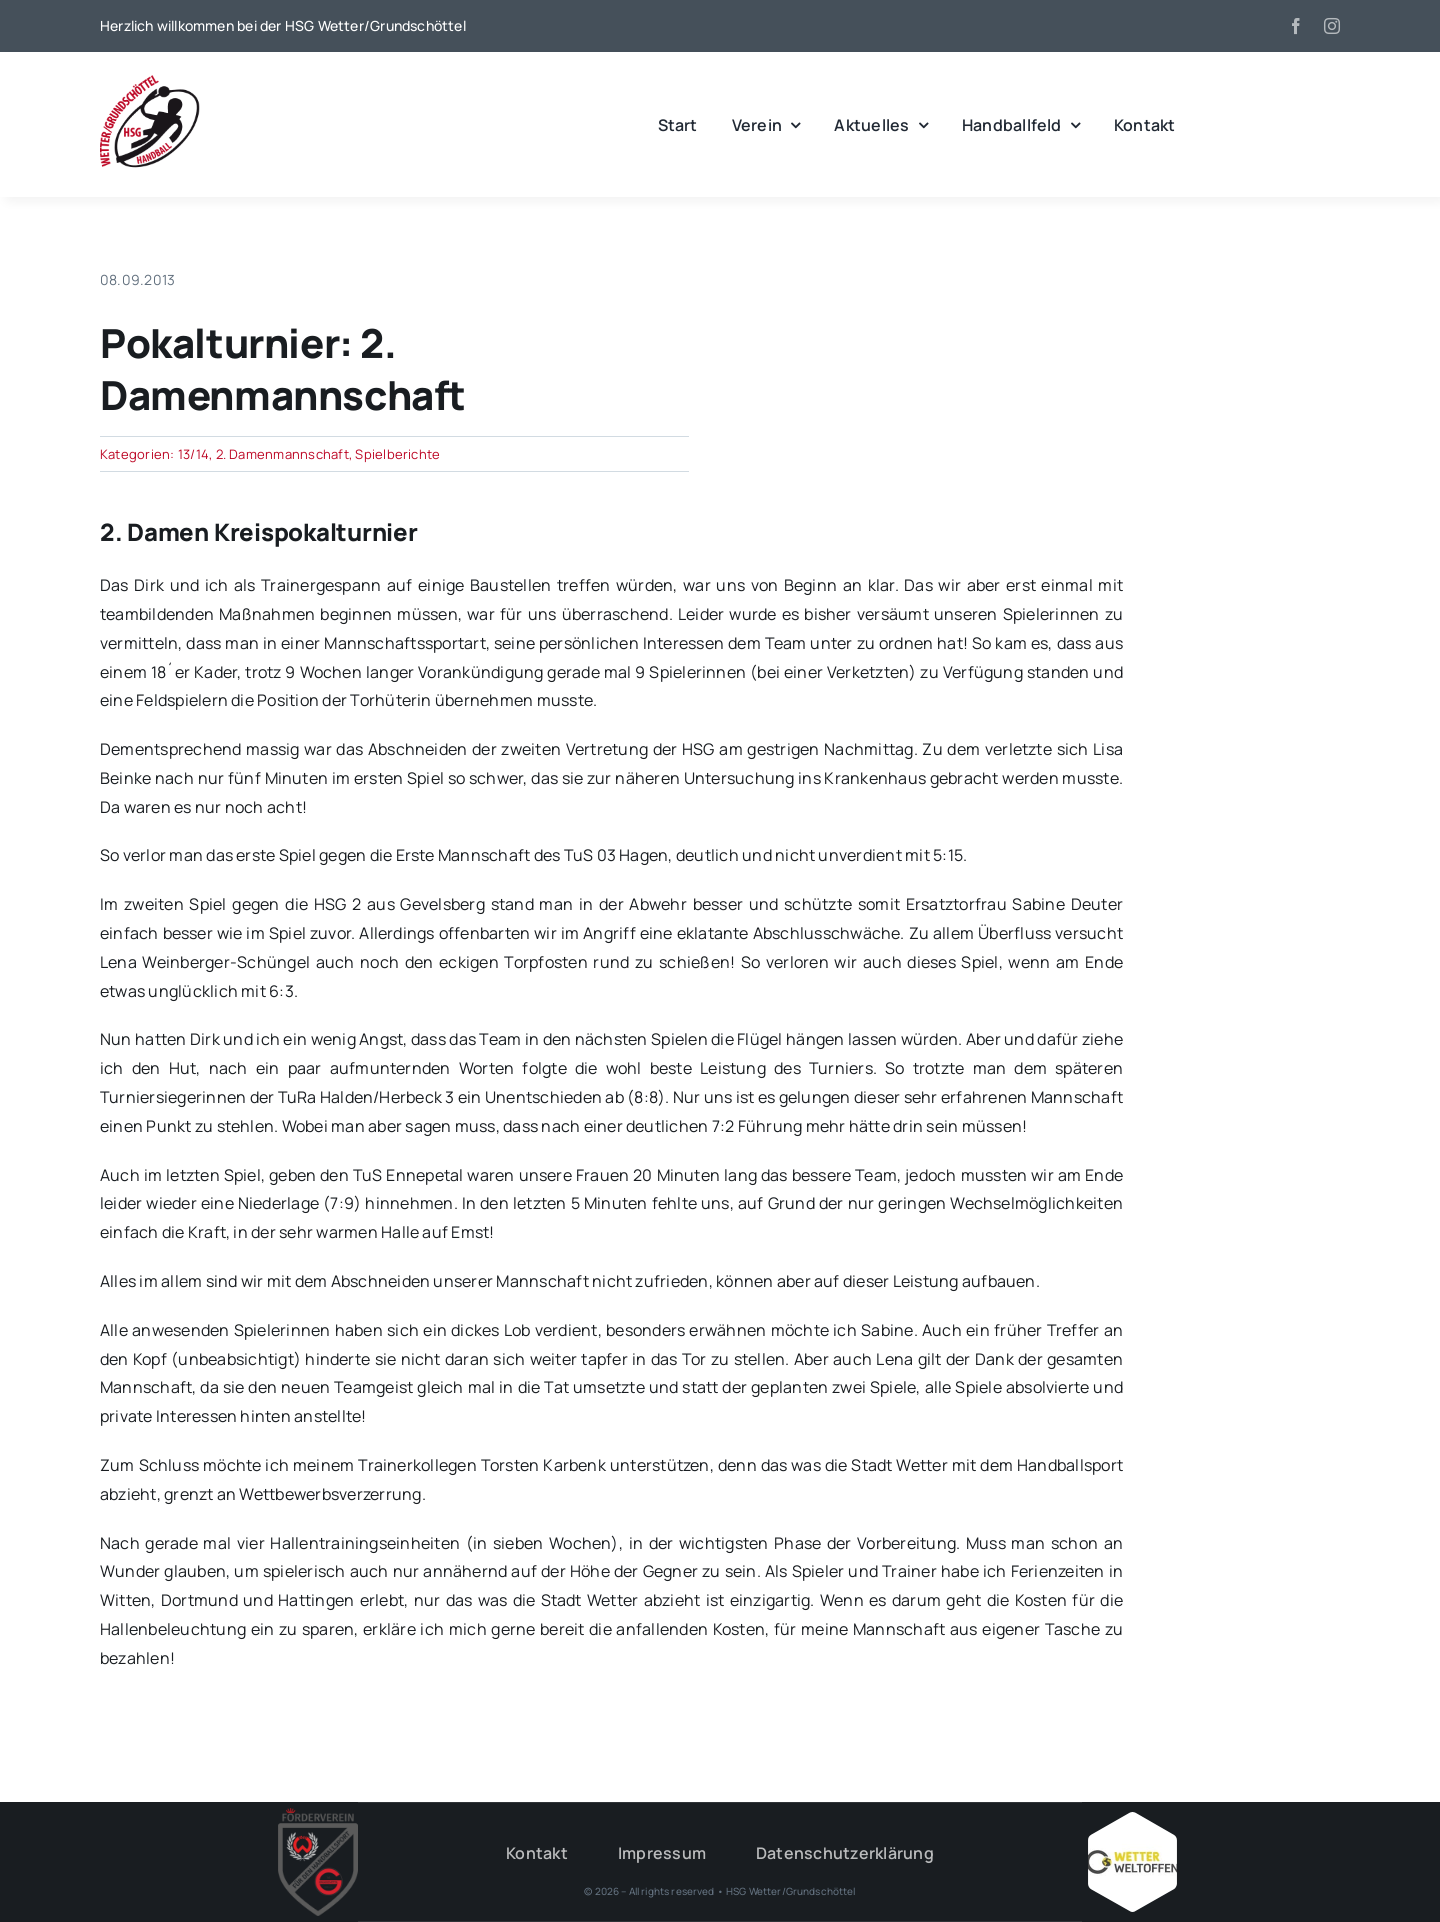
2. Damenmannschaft (282, 454)
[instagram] (1332, 26)
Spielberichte (397, 454)
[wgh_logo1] (150, 80)
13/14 (193, 454)
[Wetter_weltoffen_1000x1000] (1132, 1820)
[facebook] (1296, 26)
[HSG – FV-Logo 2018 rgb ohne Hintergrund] (318, 1816)
